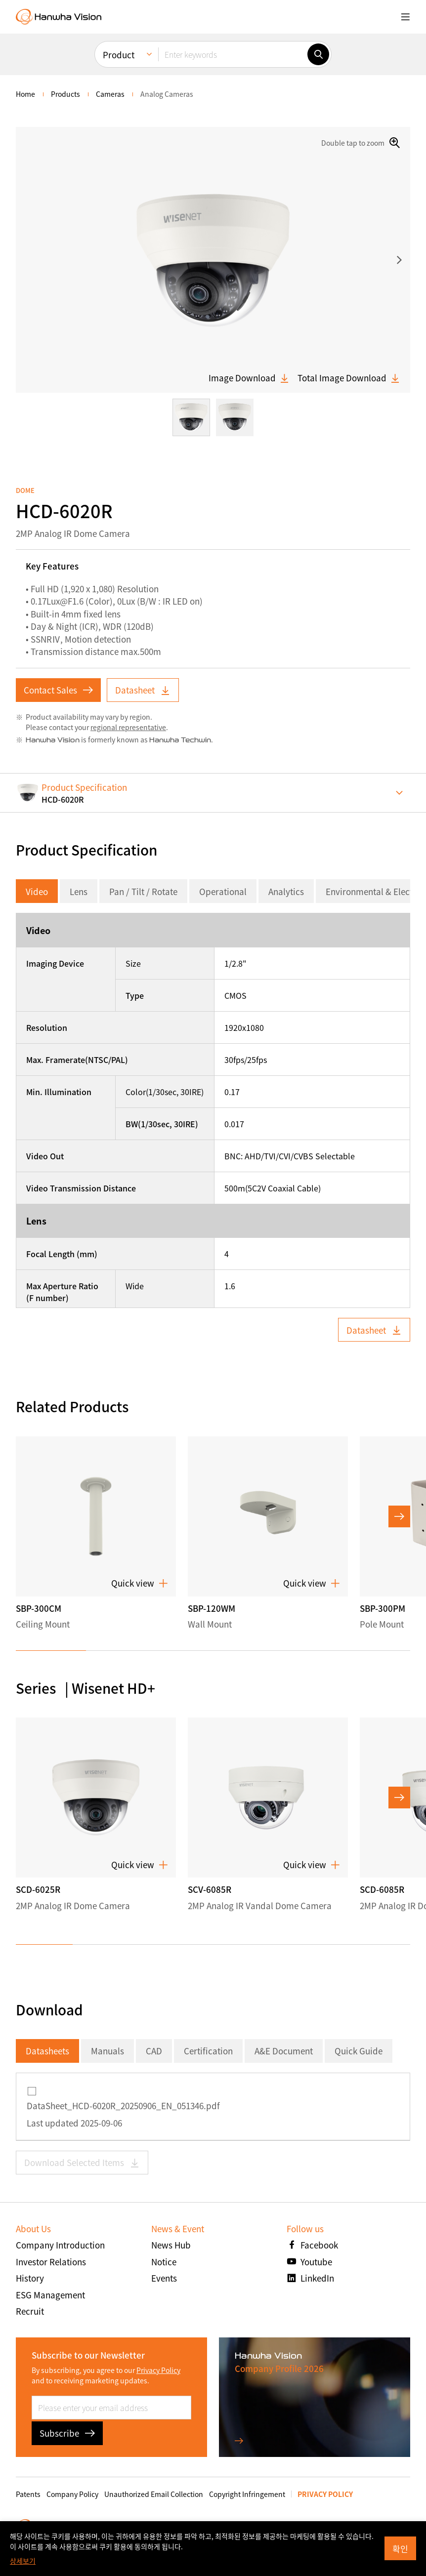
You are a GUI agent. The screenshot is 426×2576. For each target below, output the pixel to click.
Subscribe (67, 2433)
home (25, 94)
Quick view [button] (139, 1583)
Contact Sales (58, 690)
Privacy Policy (158, 2370)
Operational (223, 891)
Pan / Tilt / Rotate (143, 891)
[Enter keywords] (232, 54)
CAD (154, 2050)
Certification (208, 2050)
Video (37, 891)
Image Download (249, 378)
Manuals (107, 2050)
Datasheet (142, 690)
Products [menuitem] (65, 94)
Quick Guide (359, 2050)
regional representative (128, 727)
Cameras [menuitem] (110, 94)
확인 (400, 2548)
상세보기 (23, 2561)
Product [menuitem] (118, 54)
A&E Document (284, 2050)
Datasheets (47, 2050)
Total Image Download (349, 378)
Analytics (286, 891)
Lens (78, 891)
